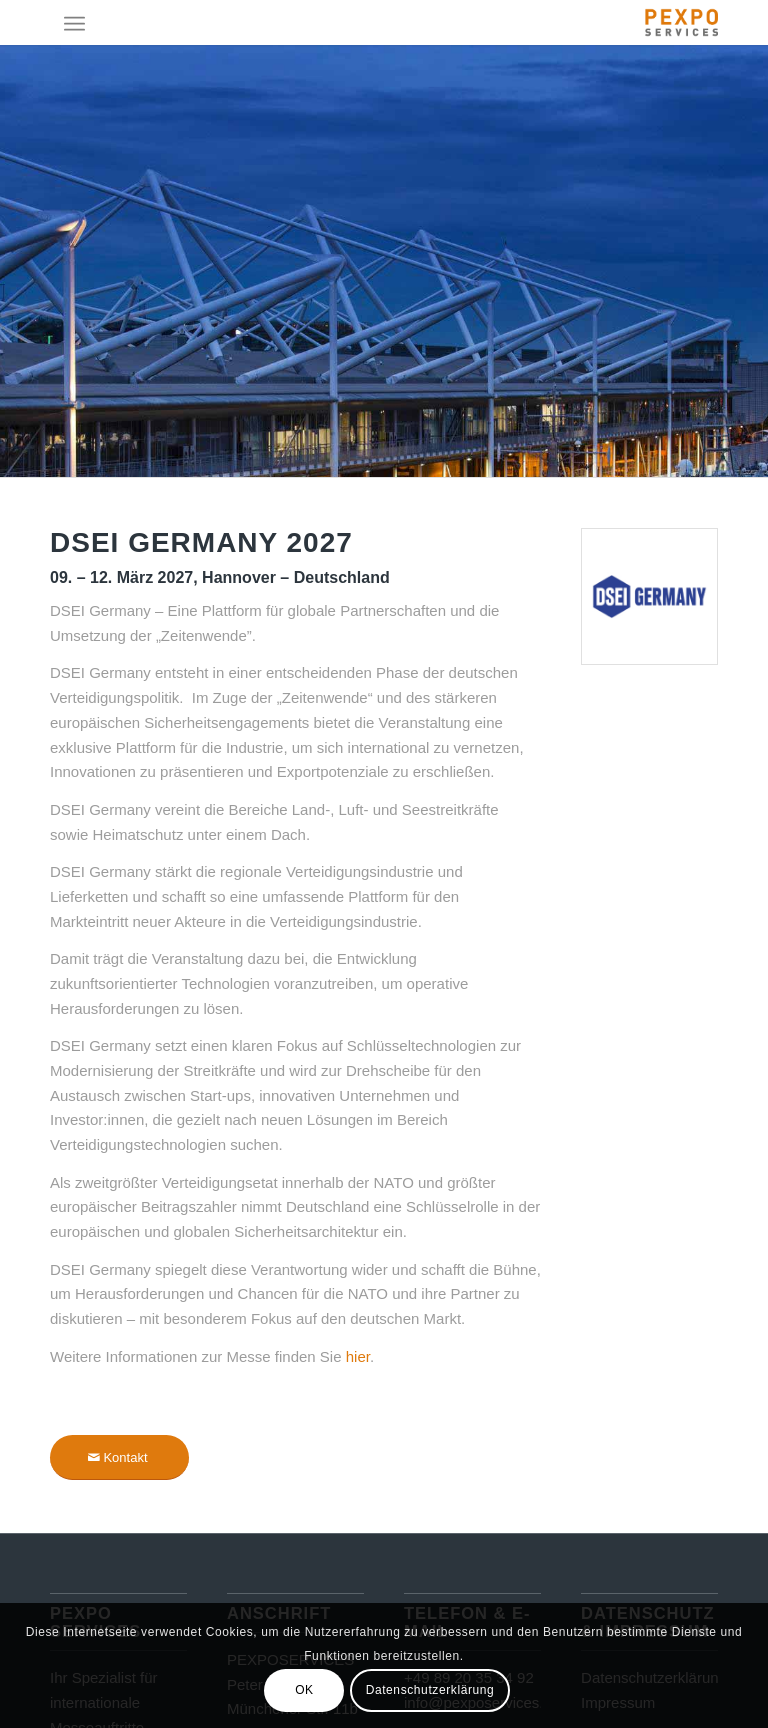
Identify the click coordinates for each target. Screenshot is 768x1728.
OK (304, 1690)
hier (358, 1356)
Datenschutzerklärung (430, 1690)
